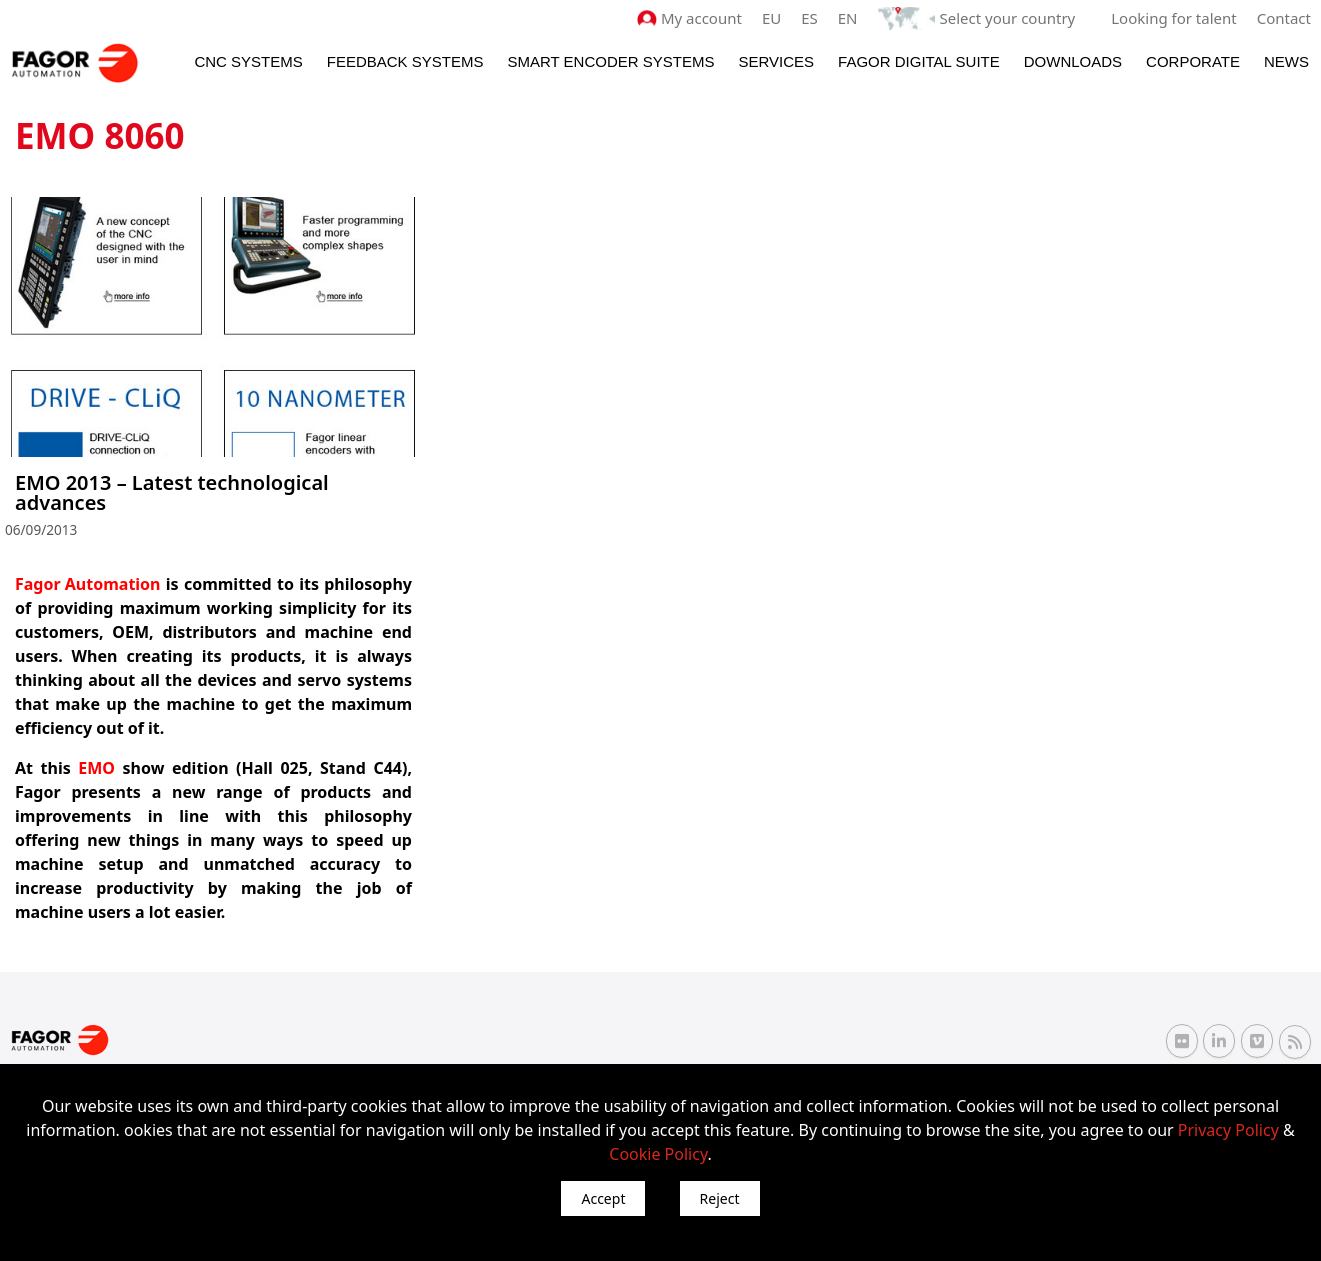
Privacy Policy (1228, 1130)
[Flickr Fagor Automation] (1182, 1041)
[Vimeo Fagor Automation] (1257, 1041)
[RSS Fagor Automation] (1295, 1042)
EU (771, 18)
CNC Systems (248, 61)
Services (776, 61)
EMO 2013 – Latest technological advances (172, 492)
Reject (720, 1198)
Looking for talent (1173, 18)
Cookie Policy (658, 1154)
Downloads (1073, 61)
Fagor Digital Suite (919, 61)
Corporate (1193, 61)
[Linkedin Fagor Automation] (1219, 1041)
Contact (1284, 18)
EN (848, 18)
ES (809, 18)
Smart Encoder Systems (610, 61)
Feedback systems (405, 61)
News (1286, 61)
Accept (603, 1198)
